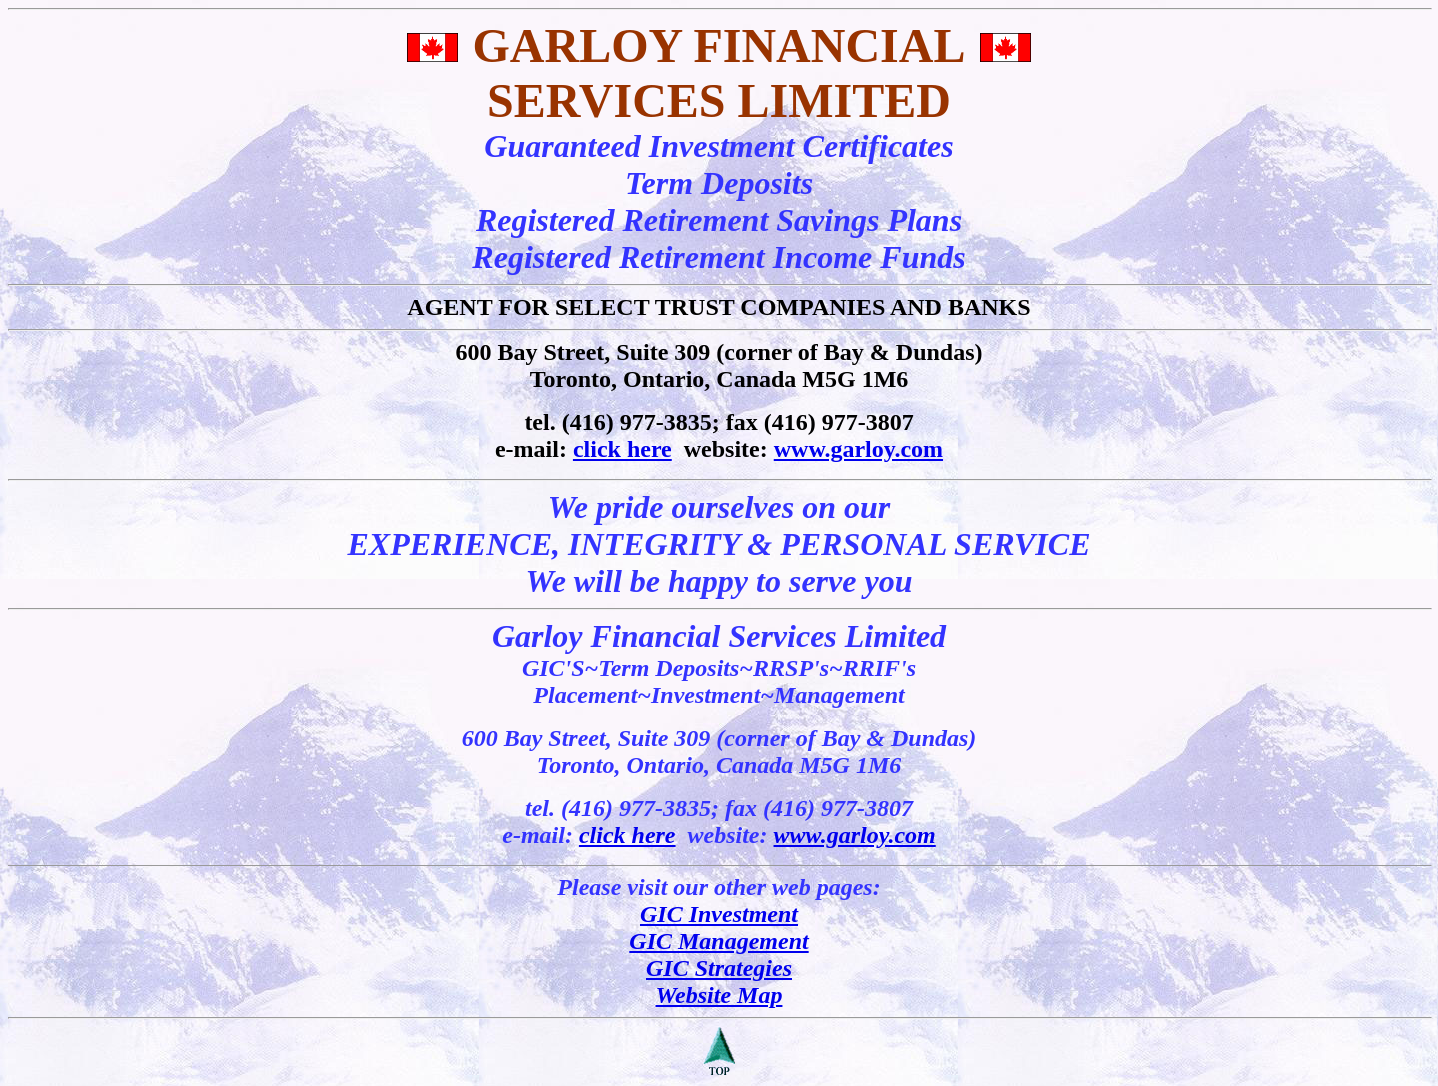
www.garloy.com (858, 449)
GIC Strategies (719, 968)
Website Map (719, 995)
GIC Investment (719, 914)
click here (622, 449)
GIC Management (718, 941)
